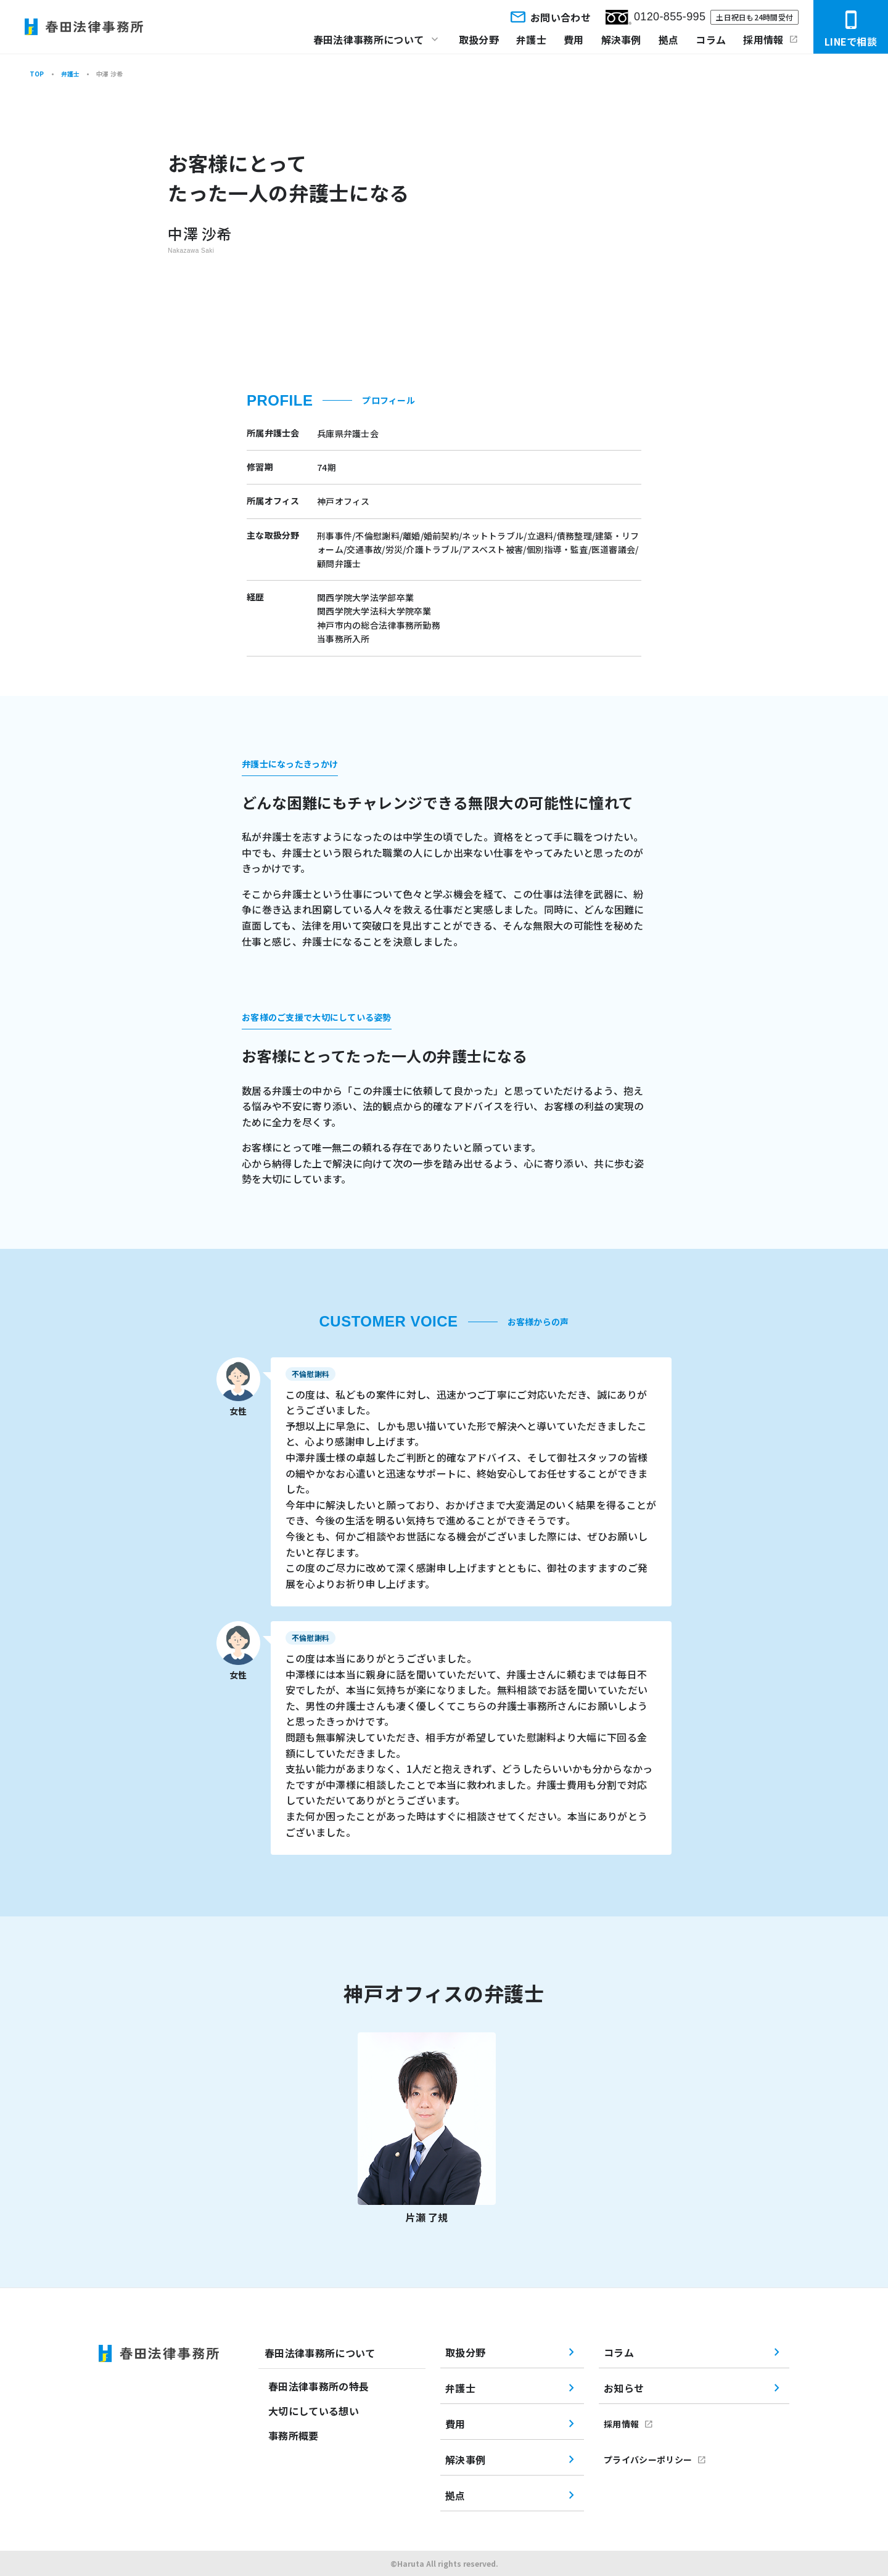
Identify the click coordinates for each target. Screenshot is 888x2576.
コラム (711, 39)
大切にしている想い (313, 2410)
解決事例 (621, 39)
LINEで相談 (850, 29)
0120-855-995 (655, 17)
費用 (574, 39)
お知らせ (624, 2388)
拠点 (669, 39)
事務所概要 (293, 2435)
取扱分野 (479, 39)
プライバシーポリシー (648, 2459)
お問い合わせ (549, 17)
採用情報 (763, 39)
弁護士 (531, 39)
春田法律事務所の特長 (318, 2386)
